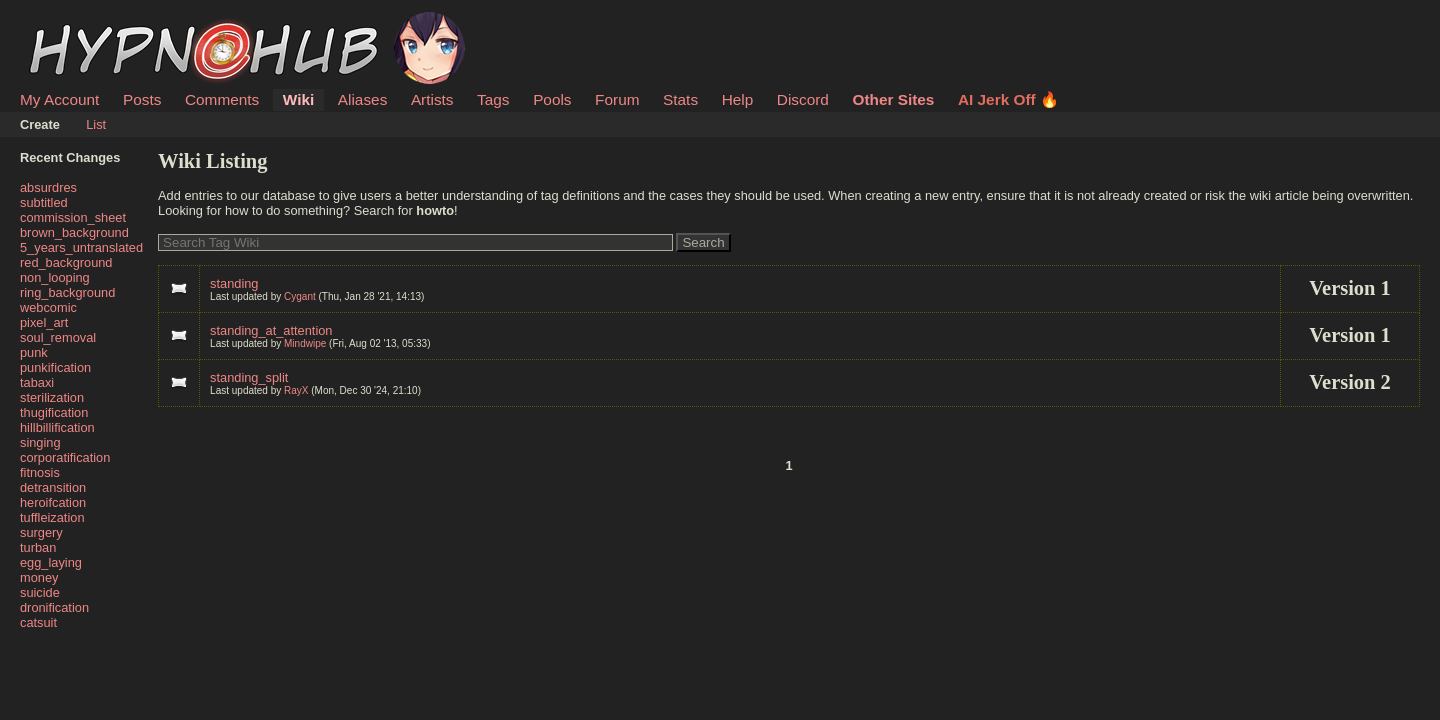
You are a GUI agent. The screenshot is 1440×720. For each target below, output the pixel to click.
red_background (66, 262)
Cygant (300, 296)
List (96, 124)
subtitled (44, 202)
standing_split (249, 377)
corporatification (65, 457)
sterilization (52, 397)
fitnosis (40, 472)
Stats (680, 99)
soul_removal (58, 337)
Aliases (363, 99)
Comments (222, 99)
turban (38, 547)
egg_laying (51, 562)
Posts (142, 99)
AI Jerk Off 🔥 (1008, 99)
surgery (41, 532)
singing (40, 442)
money (39, 577)
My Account (59, 99)
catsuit (38, 622)
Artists (432, 99)
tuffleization (52, 517)
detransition (53, 487)
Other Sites (893, 99)
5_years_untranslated (81, 247)
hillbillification (57, 427)
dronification (54, 607)
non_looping (55, 277)
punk (34, 352)
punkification (55, 367)
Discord (803, 99)
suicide (40, 592)
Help (738, 99)
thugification (54, 412)
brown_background (74, 232)
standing (234, 283)
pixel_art (44, 322)
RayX (296, 390)
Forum (617, 99)
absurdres (48, 187)
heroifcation (53, 502)
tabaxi (37, 382)
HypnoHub (75, 23)
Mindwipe (305, 343)
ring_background (67, 292)
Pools (552, 99)
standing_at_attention (271, 330)
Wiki (298, 99)
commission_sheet (73, 217)
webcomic (48, 307)
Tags (493, 99)
